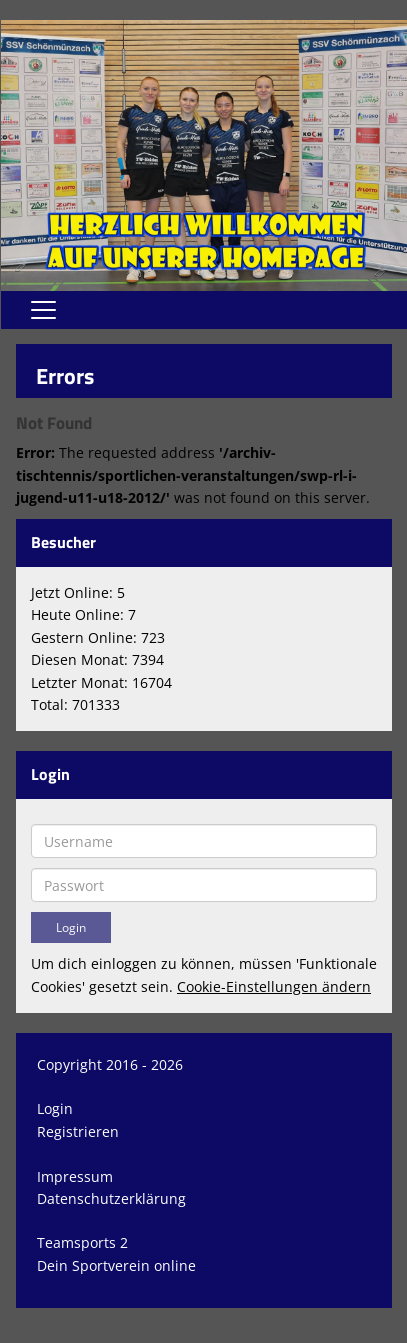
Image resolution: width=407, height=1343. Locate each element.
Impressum (75, 1176)
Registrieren (78, 1131)
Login (55, 1108)
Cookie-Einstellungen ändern (274, 986)
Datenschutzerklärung (111, 1198)
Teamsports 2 (82, 1242)
